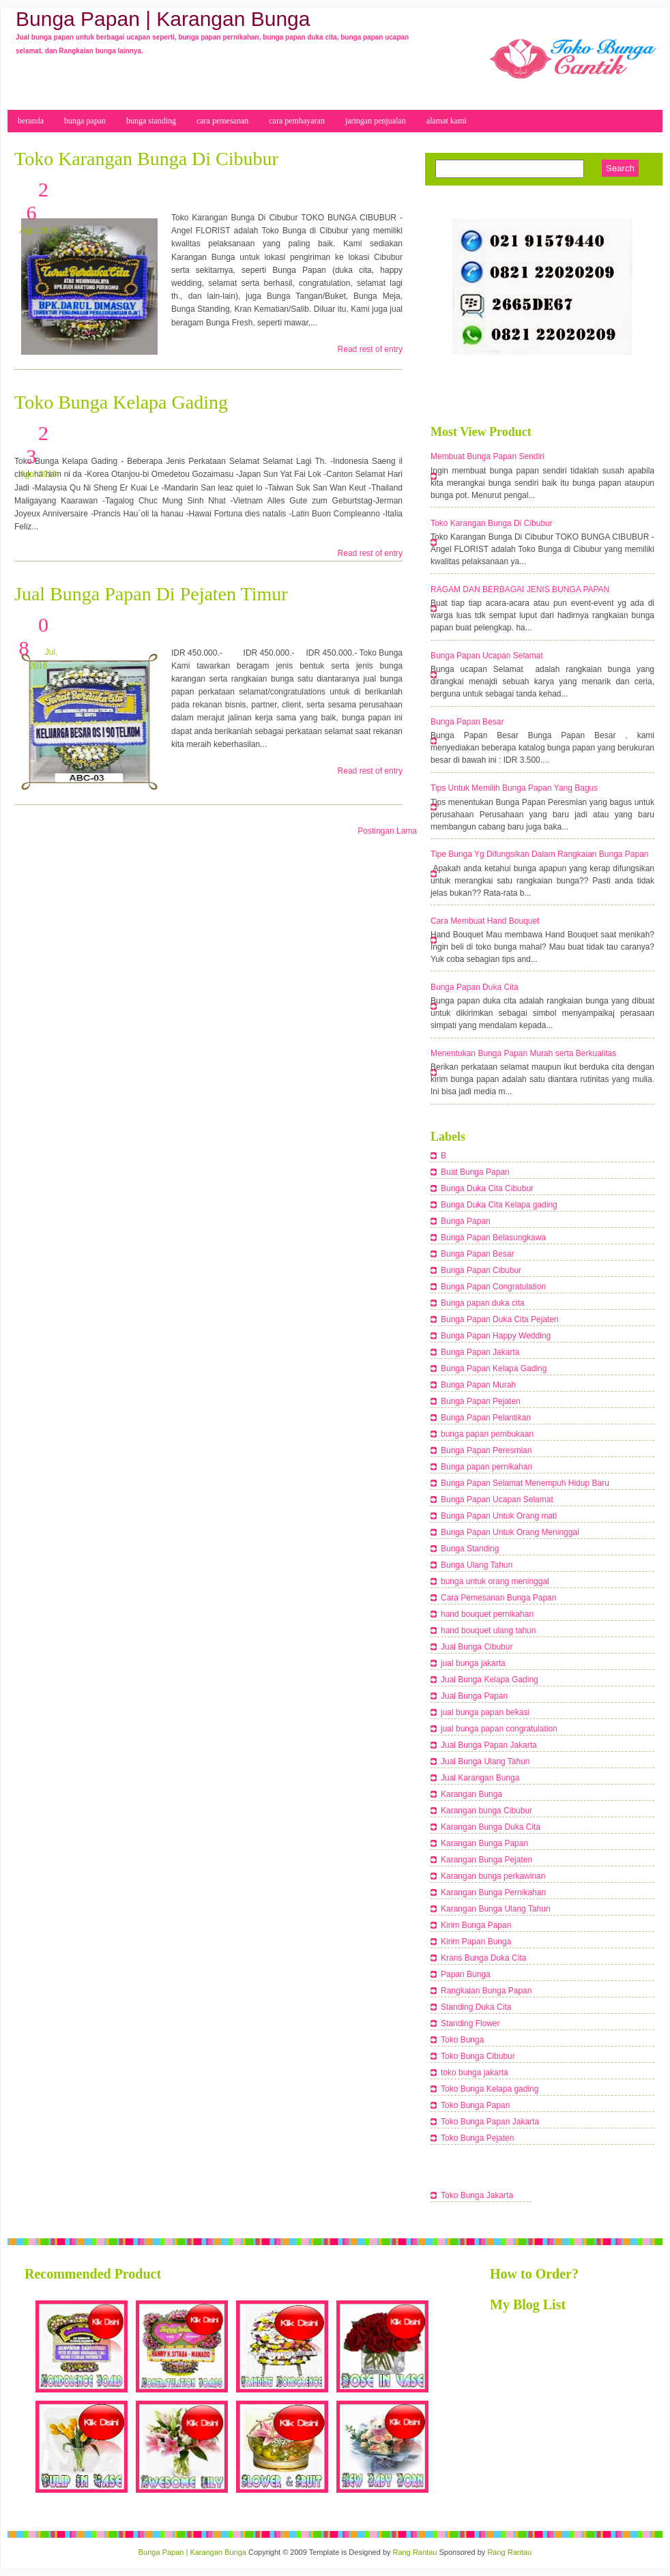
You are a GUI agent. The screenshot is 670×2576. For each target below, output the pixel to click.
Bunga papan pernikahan (486, 1467)
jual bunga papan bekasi (485, 1712)
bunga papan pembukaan (487, 1434)
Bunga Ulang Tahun (476, 1565)
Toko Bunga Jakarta (477, 2195)
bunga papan (85, 121)
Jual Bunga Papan (474, 1696)
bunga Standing (151, 121)
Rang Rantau (415, 2552)
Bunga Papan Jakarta (480, 1352)
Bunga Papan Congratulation (493, 1286)
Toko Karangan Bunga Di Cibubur (146, 158)
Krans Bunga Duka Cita (483, 1958)
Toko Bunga (462, 2040)
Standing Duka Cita (476, 2007)
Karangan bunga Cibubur (486, 1810)
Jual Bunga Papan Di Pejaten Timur (151, 593)
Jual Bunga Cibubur (476, 1647)
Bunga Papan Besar (467, 722)
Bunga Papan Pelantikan (486, 1417)
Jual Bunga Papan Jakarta (489, 1745)
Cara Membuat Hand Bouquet (485, 921)
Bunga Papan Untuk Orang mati (499, 1516)
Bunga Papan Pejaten (481, 1401)
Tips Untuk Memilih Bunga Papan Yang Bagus (514, 788)
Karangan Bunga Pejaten (486, 1859)
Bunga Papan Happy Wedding (496, 1336)
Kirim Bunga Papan (476, 1925)
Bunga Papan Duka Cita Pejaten (500, 1319)
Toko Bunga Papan (475, 2105)
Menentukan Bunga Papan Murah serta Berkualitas (523, 1053)
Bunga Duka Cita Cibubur (487, 1188)
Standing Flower (470, 2023)
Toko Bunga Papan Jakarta (490, 2121)
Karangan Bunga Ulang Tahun (496, 1909)
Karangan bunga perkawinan (493, 1876)
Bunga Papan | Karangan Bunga (192, 2552)
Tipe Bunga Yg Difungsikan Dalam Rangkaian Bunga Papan (540, 854)
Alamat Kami (446, 121)
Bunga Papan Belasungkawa (493, 1237)
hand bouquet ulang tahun (488, 1630)
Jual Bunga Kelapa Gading (489, 1679)
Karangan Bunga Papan (484, 1843)
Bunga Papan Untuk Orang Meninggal (510, 1532)
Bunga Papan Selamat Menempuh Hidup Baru (525, 1483)
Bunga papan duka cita (483, 1303)
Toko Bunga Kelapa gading (489, 2089)
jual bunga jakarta (473, 1663)
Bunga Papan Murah (478, 1385)
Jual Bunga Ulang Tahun (485, 1761)
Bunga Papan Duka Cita (475, 987)
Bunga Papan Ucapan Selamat (487, 655)
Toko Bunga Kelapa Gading (121, 402)
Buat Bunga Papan (475, 1172)
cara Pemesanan (222, 121)
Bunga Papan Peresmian (486, 1450)
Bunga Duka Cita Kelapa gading (499, 1205)
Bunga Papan (466, 1221)
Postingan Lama (387, 831)
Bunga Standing (470, 1548)
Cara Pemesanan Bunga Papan (498, 1597)
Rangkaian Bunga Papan (486, 1990)
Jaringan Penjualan (375, 121)
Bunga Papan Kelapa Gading (494, 1368)
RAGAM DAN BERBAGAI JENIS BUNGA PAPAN (520, 589)
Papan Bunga (466, 1974)
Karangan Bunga (471, 1794)
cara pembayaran (297, 121)
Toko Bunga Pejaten (477, 2138)
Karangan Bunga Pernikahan (493, 1892)
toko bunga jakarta (474, 2072)
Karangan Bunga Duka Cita (490, 1827)
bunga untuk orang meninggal (495, 1581)
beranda (31, 121)
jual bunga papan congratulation (499, 1728)
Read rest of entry (370, 349)
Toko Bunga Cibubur (478, 2056)
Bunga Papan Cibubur (481, 1270)
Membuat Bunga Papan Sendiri (487, 456)
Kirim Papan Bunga (476, 1941)
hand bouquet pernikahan (487, 1614)
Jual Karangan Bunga (480, 1778)
